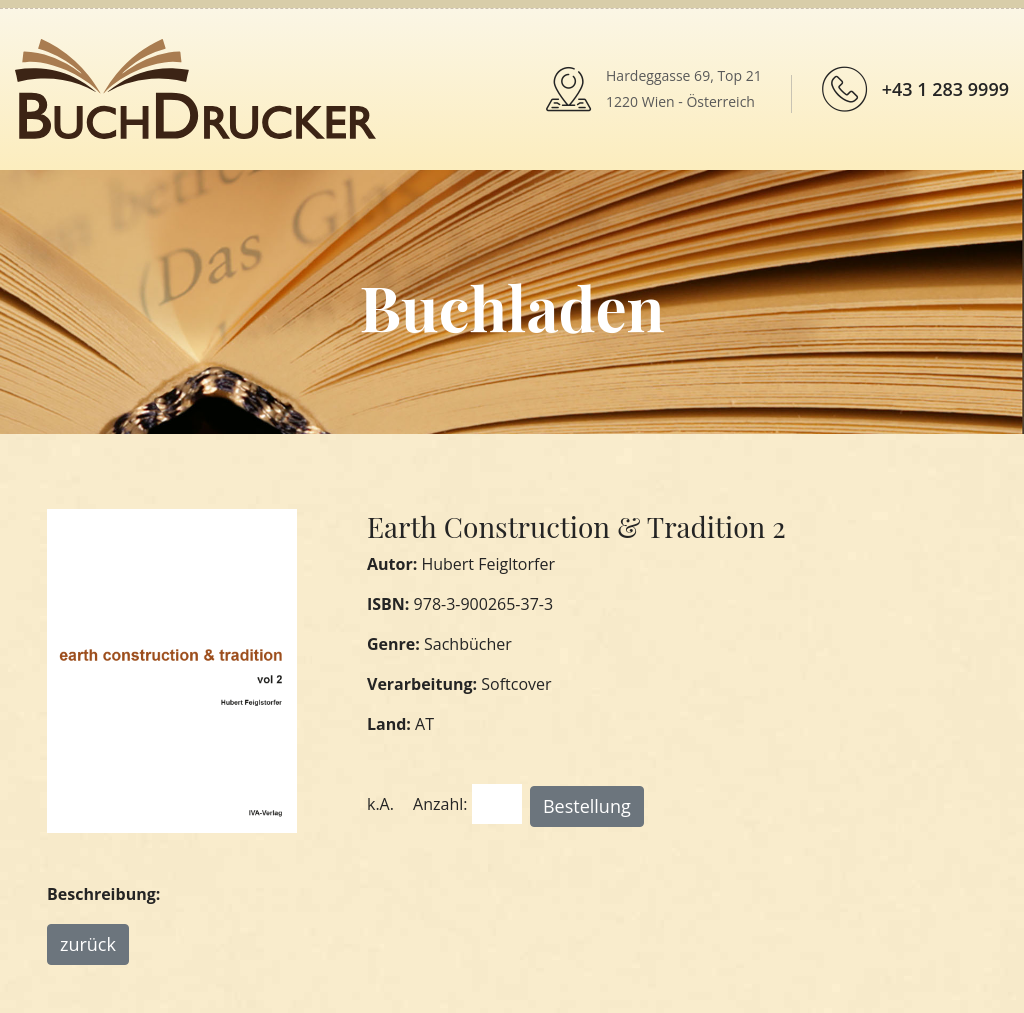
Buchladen (511, 306)
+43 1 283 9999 (945, 89)
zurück (88, 944)
